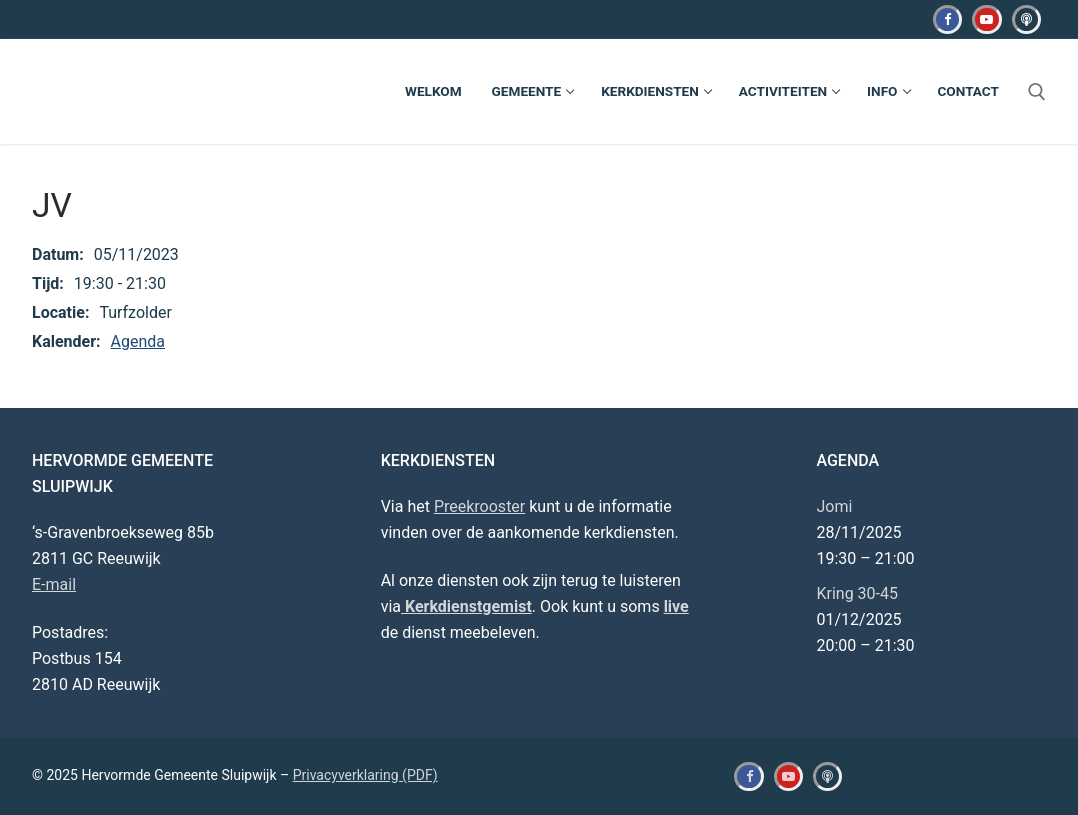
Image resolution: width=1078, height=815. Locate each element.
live (676, 606)
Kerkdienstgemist (466, 606)
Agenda (138, 341)
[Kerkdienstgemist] (1026, 19)
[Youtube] (986, 19)
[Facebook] (947, 19)
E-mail (54, 584)
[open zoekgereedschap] (1037, 92)
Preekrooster (479, 506)
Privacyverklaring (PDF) (365, 775)
